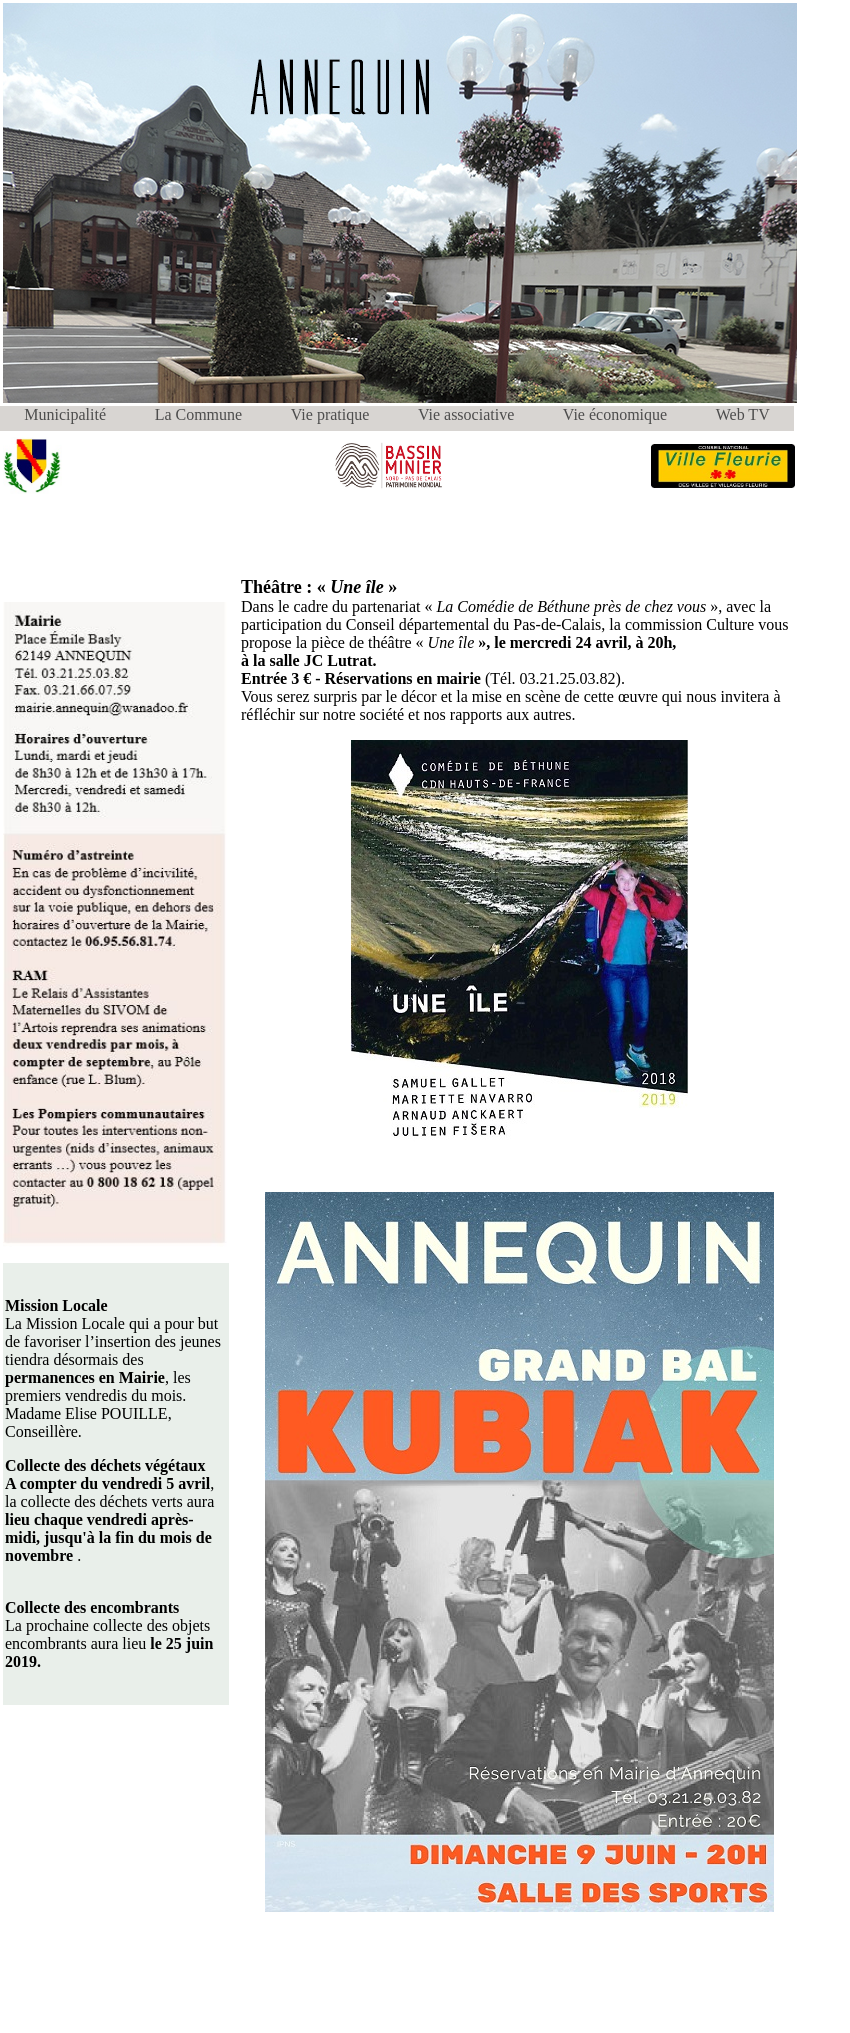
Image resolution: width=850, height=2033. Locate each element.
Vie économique (615, 414)
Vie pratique (330, 414)
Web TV (743, 414)
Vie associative (466, 414)
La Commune (199, 414)
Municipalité (65, 414)
